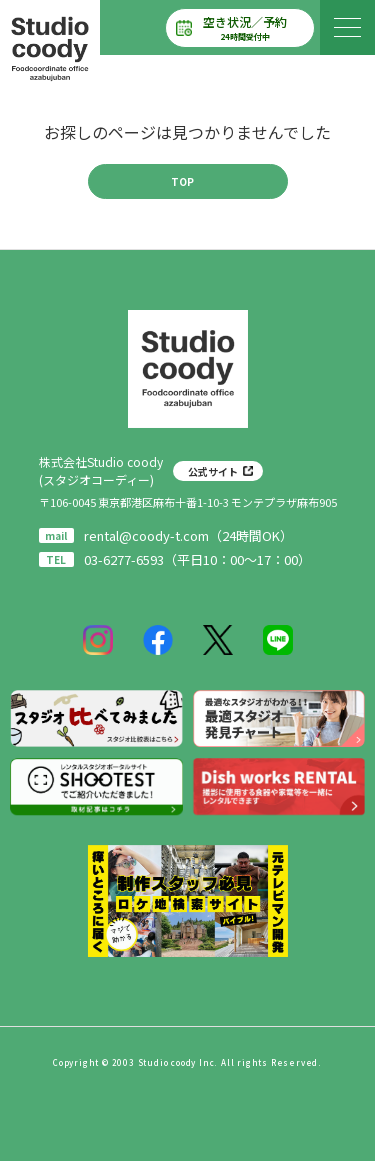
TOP (182, 181)
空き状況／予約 (245, 28)
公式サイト (213, 471)
